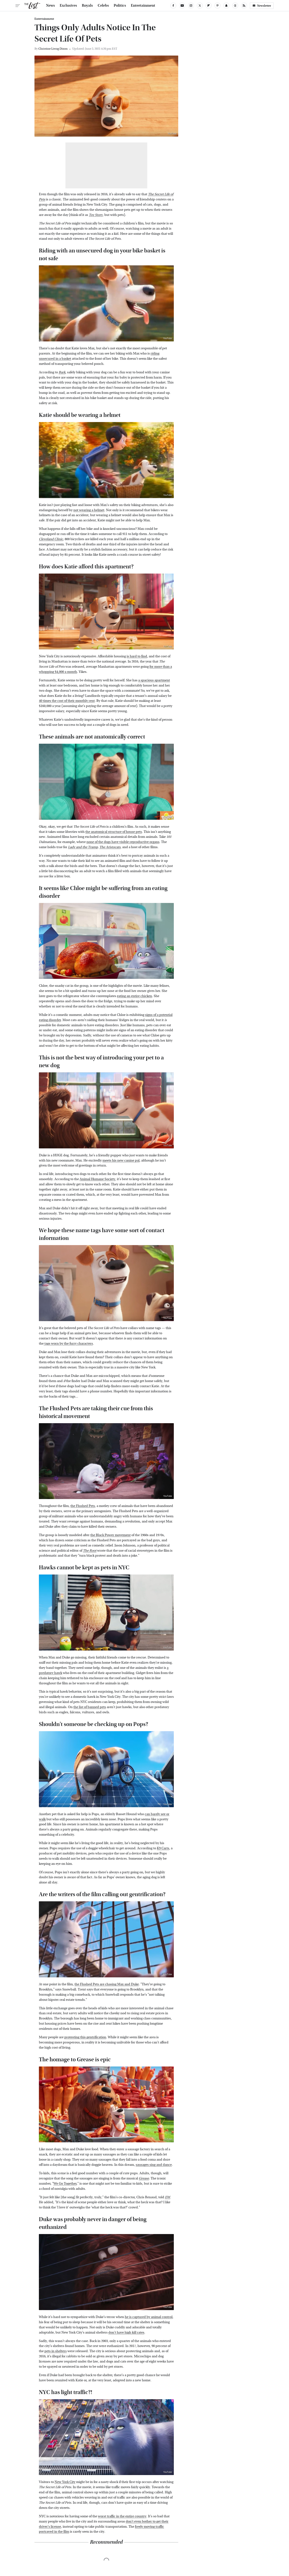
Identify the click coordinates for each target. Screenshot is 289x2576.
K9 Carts (163, 1848)
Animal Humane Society (97, 1179)
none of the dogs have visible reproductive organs (122, 842)
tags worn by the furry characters (68, 1343)
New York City (65, 2482)
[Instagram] (191, 5)
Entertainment (143, 5)
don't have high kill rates (126, 2332)
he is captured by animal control (149, 2317)
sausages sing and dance (154, 2165)
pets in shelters (55, 2351)
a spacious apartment (154, 680)
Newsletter (261, 5)
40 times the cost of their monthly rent (67, 701)
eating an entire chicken (134, 996)
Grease (144, 2178)
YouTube (172, 134)
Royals (87, 5)
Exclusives (68, 5)
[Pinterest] (217, 5)
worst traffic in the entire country (122, 2516)
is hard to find (137, 656)
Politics (120, 5)
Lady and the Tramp (83, 847)
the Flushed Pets (82, 1506)
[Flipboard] (209, 5)
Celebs (103, 5)
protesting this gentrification (85, 2037)
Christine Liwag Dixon (53, 48)
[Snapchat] (226, 5)
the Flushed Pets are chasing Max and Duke (106, 1984)
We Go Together (64, 2184)
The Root (89, 1551)
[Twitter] (200, 5)
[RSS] (244, 5)
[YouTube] (182, 5)
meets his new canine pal (121, 1160)
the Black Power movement (110, 1535)
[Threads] (235, 5)
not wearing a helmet (88, 510)
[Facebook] (173, 5)
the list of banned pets (89, 1707)
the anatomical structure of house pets (113, 832)
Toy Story (96, 215)
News (50, 5)
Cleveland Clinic (51, 539)
